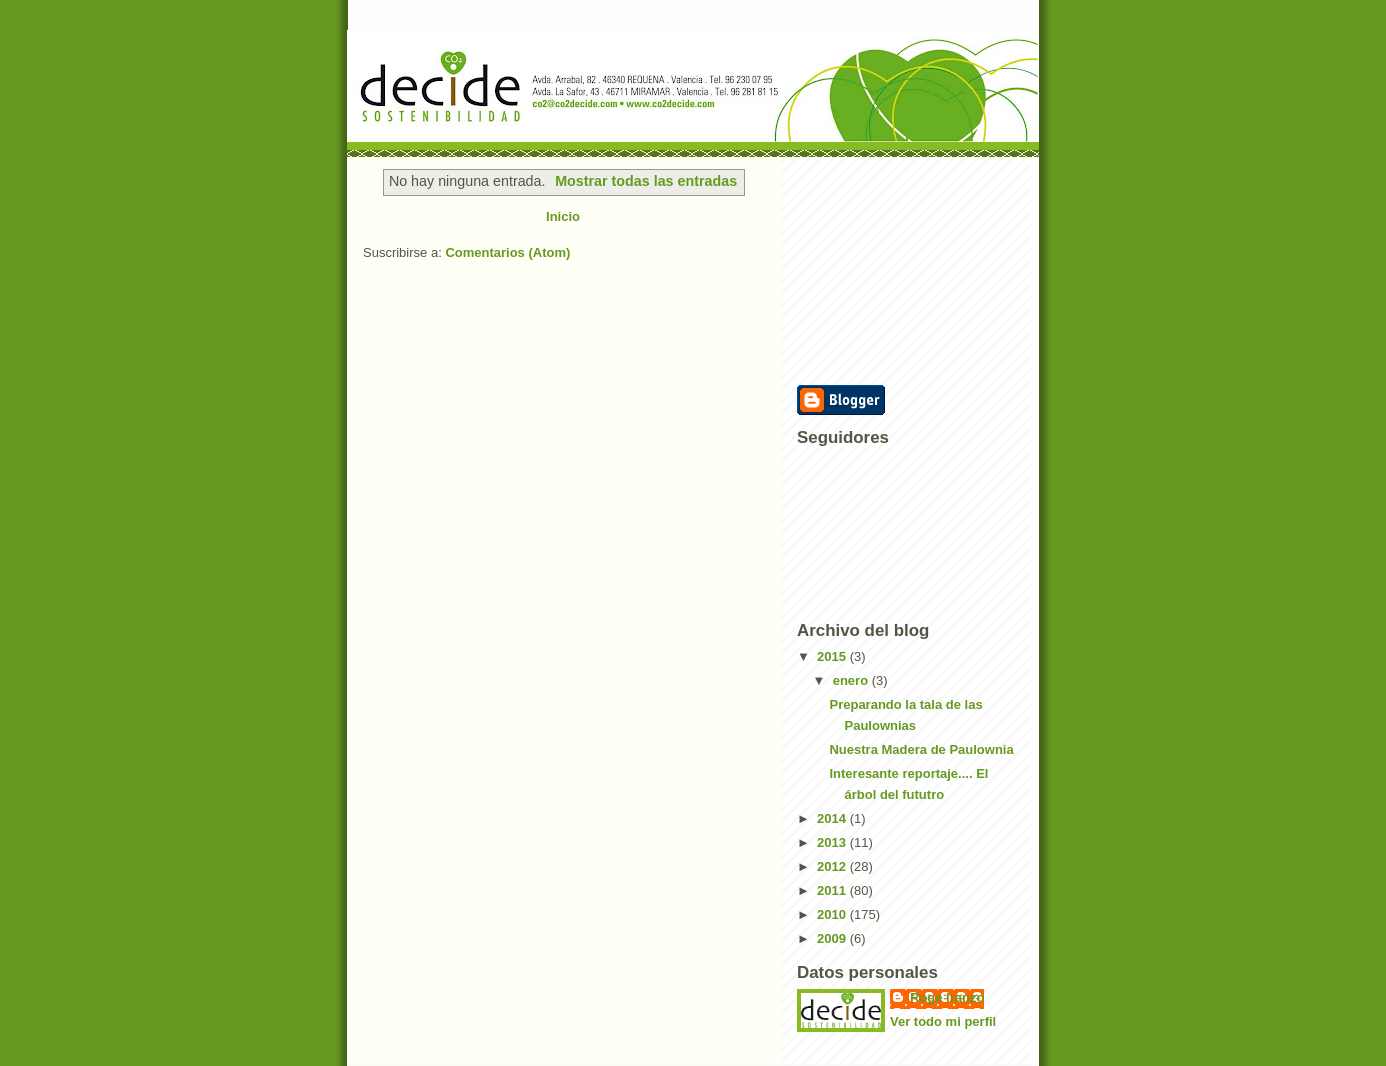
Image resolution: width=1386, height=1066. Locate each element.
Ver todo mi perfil (943, 1021)
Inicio (563, 216)
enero (852, 680)
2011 (833, 890)
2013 (833, 842)
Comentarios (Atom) (507, 252)
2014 (833, 818)
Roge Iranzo (947, 997)
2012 (833, 866)
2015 (833, 656)
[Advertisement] (897, 269)
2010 (833, 914)
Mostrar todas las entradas (646, 181)
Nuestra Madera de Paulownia (921, 749)
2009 (833, 938)
